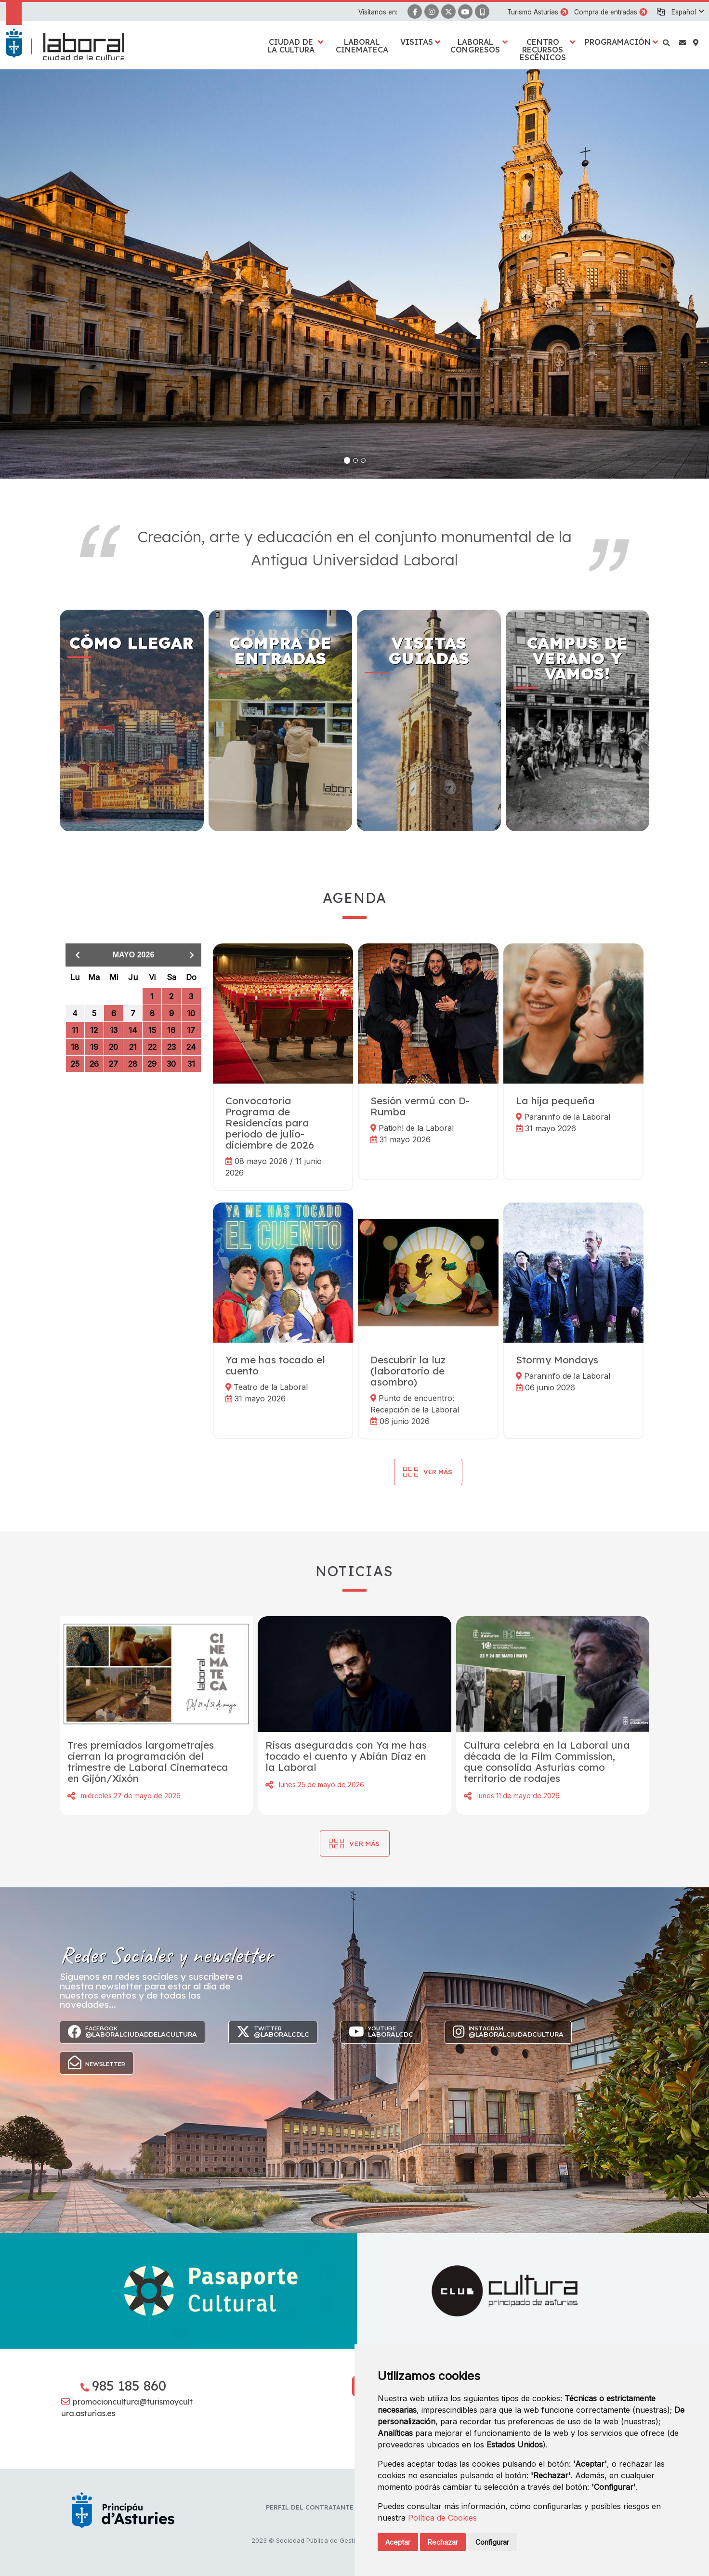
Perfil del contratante (310, 2507)
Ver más (364, 1843)
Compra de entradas (605, 12)
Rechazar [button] (443, 2542)
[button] (687, 12)
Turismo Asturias (532, 12)
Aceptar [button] (397, 2542)
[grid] (133, 1028)
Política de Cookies (442, 2518)
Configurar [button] (492, 2542)
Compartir (71, 1796)
